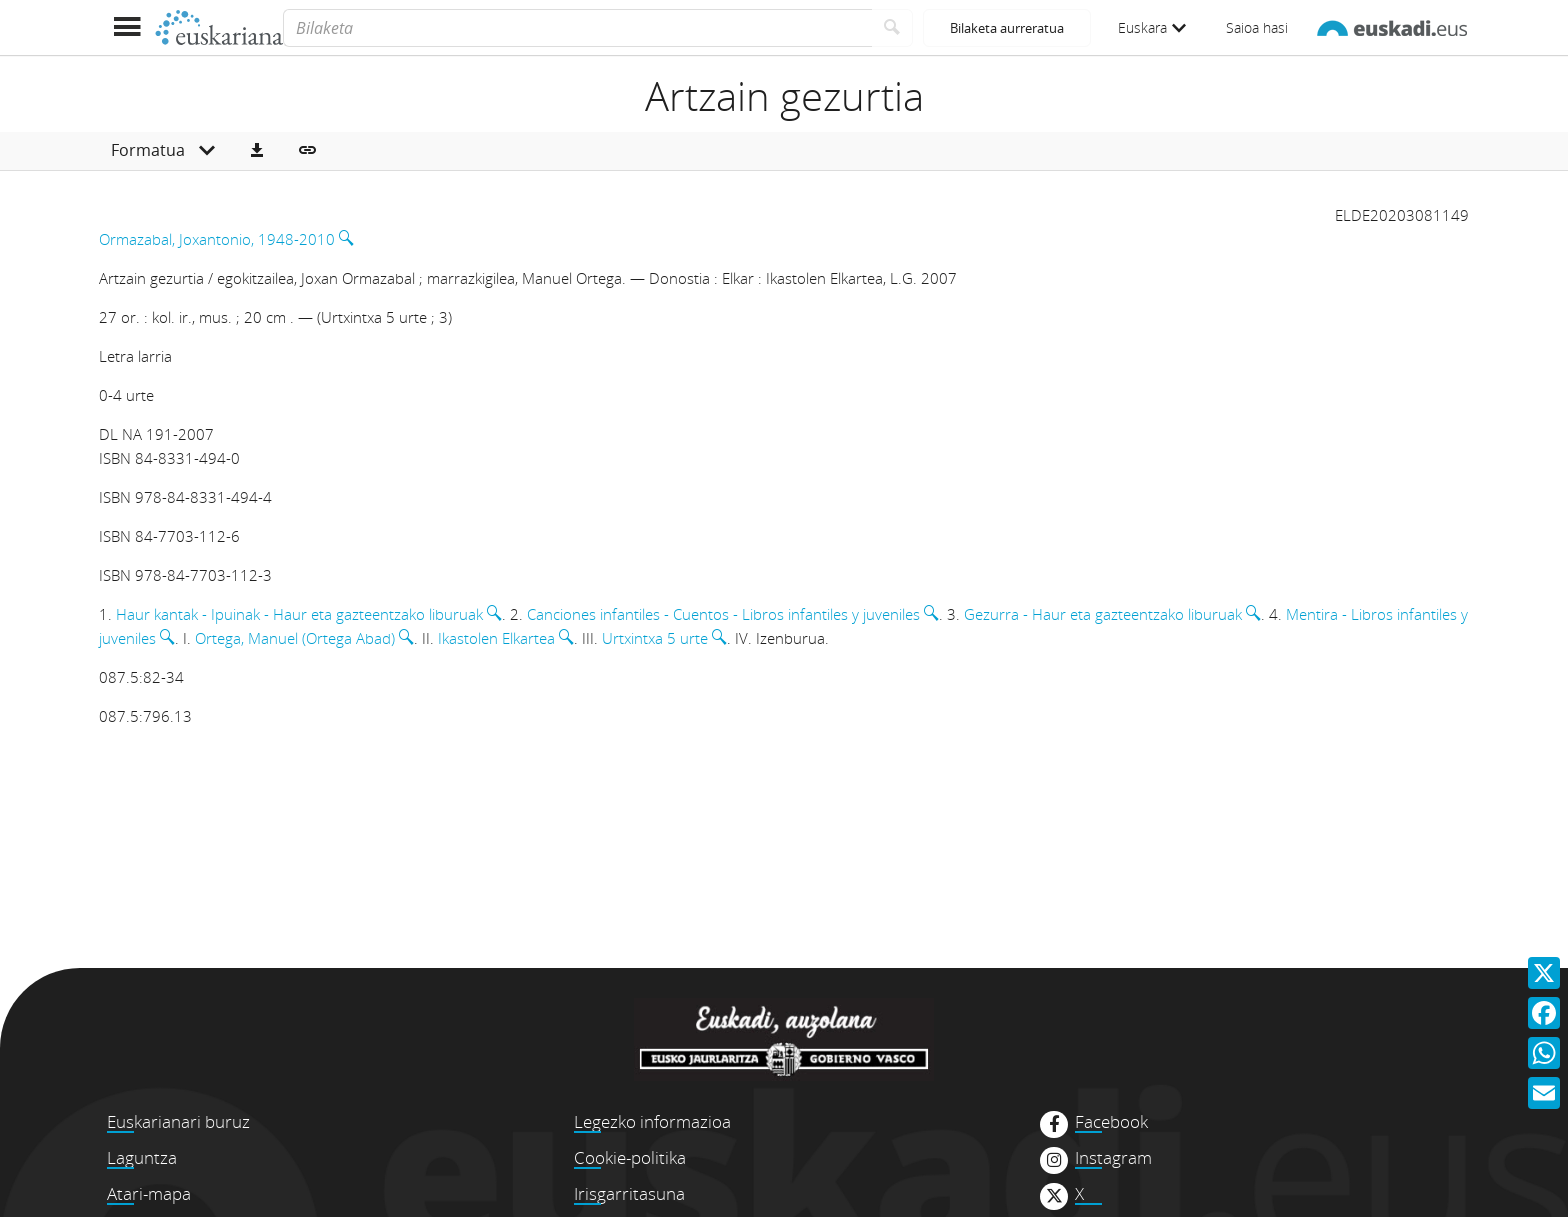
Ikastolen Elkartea (496, 638)
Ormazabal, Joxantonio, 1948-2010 (217, 239)
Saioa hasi (1257, 27)
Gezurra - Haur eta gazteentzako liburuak (1103, 614)
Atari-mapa (149, 1193)
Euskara (1152, 27)
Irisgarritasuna (629, 1193)
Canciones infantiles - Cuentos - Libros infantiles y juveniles (723, 614)
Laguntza (142, 1157)
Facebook (1111, 1122)
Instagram (1113, 1158)
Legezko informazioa (652, 1121)
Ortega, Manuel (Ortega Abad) (295, 638)
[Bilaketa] (577, 28)
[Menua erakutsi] (126, 27)
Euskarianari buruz (178, 1121)
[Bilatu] (892, 28)
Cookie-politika (630, 1157)
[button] (257, 151)
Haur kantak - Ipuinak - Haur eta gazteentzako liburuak (299, 614)
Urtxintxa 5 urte (655, 638)
